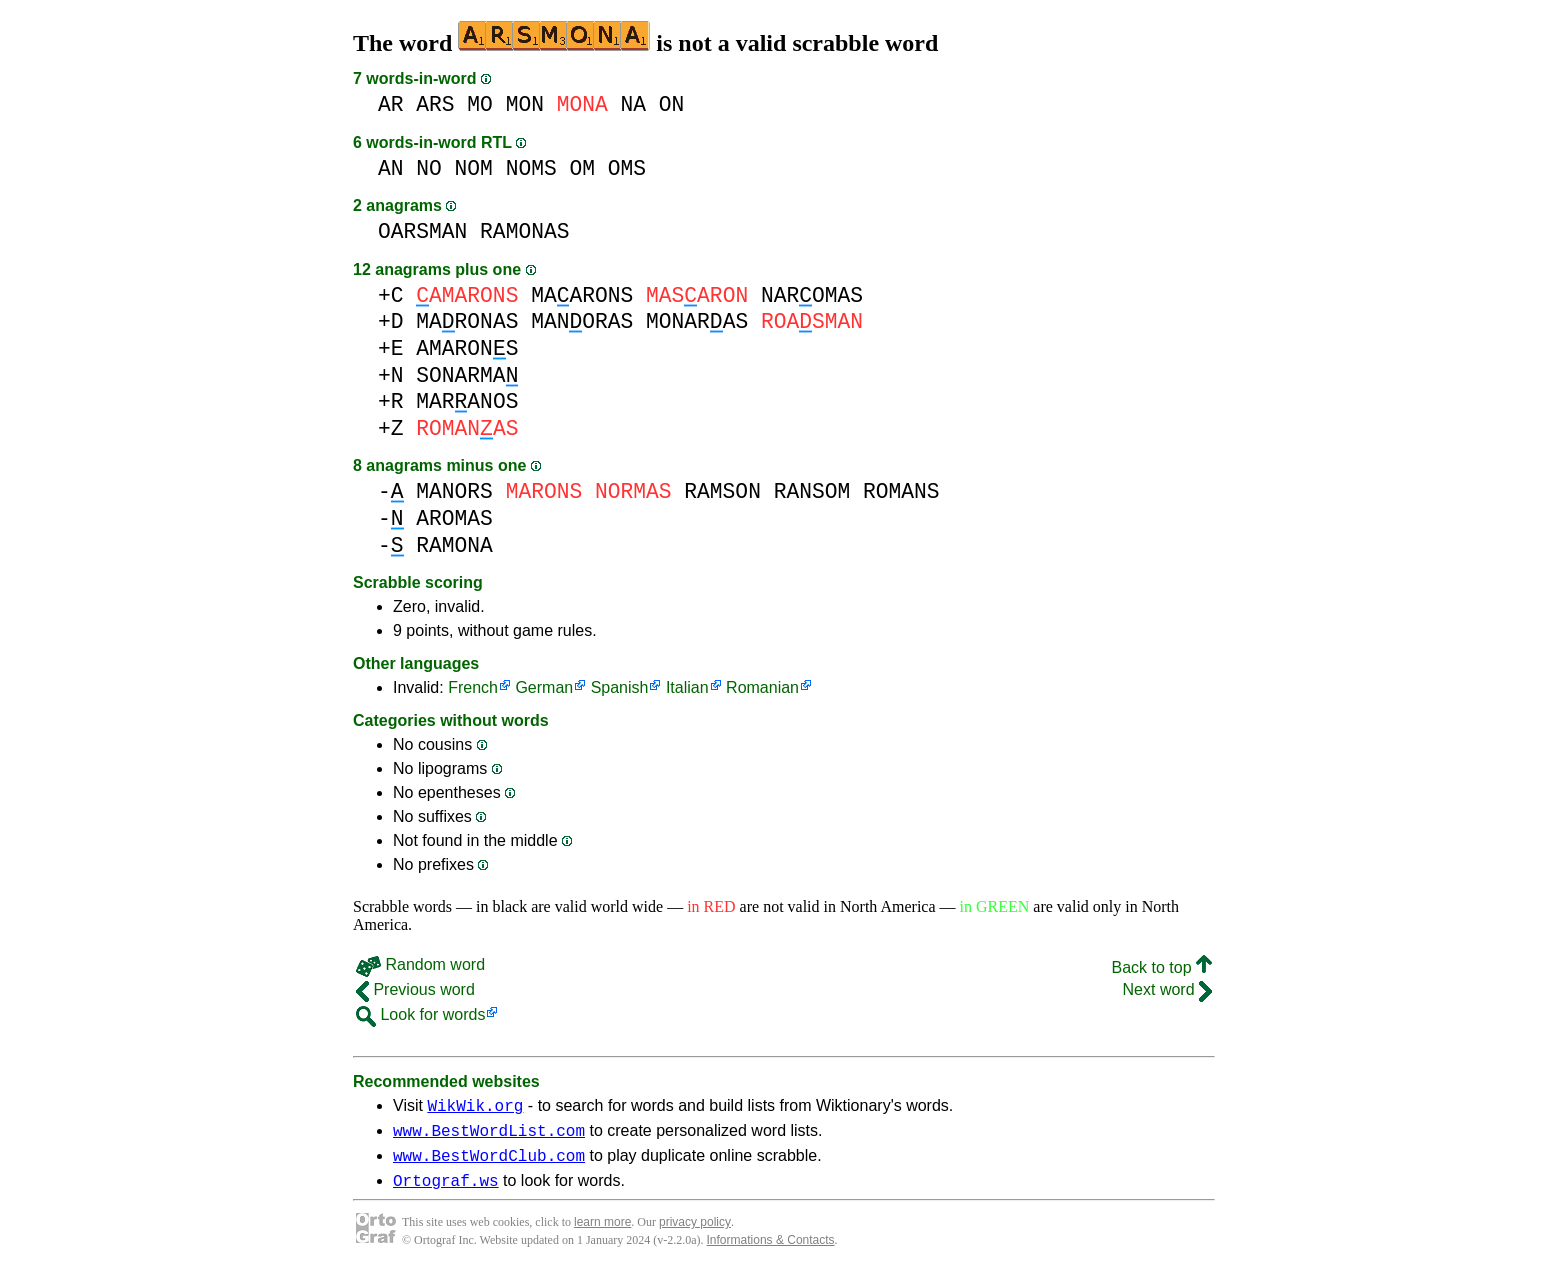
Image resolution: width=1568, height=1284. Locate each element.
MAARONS (582, 295)
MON (525, 104)
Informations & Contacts (771, 1252)
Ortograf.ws (446, 1192)
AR (391, 104)
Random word (420, 964)
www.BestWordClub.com (489, 1164)
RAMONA (454, 545)
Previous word (415, 989)
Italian (687, 687)
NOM (474, 168)
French (473, 687)
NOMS (531, 168)
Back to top (1162, 967)
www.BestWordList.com (489, 1136)
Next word (1167, 989)
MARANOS (467, 401)
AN (391, 168)
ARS (435, 104)
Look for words (420, 1014)
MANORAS (582, 321)
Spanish (620, 687)
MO (480, 104)
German (544, 687)
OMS (627, 168)
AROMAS (454, 518)
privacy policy (695, 1234)
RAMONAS (524, 231)
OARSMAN (422, 231)
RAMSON (722, 491)
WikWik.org (475, 1108)
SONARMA (467, 375)
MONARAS (697, 321)
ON (672, 104)
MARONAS (467, 321)
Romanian (762, 687)
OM (582, 168)
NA (634, 104)
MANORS (454, 491)
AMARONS (467, 348)
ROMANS (901, 491)
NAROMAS (812, 295)
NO (429, 168)
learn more (602, 1234)
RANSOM (812, 491)
